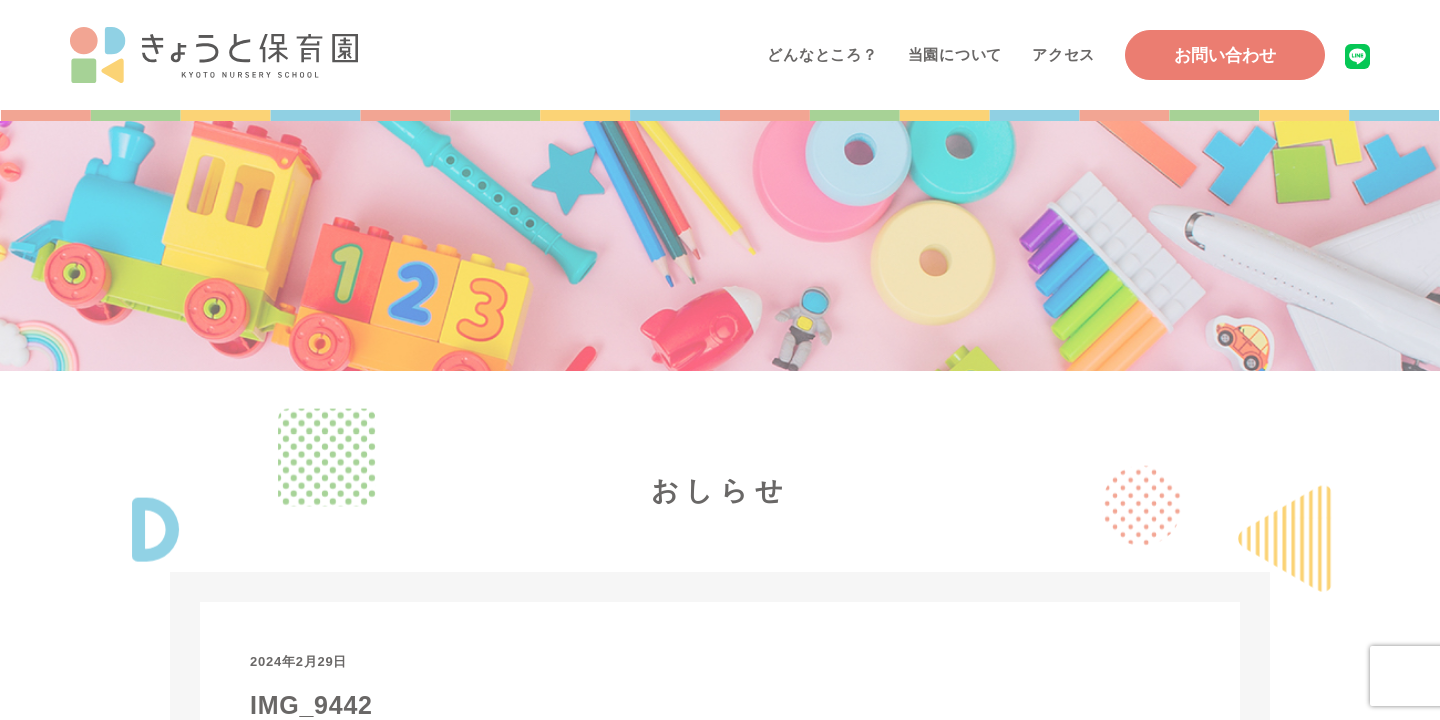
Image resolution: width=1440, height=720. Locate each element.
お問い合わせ (1225, 55)
